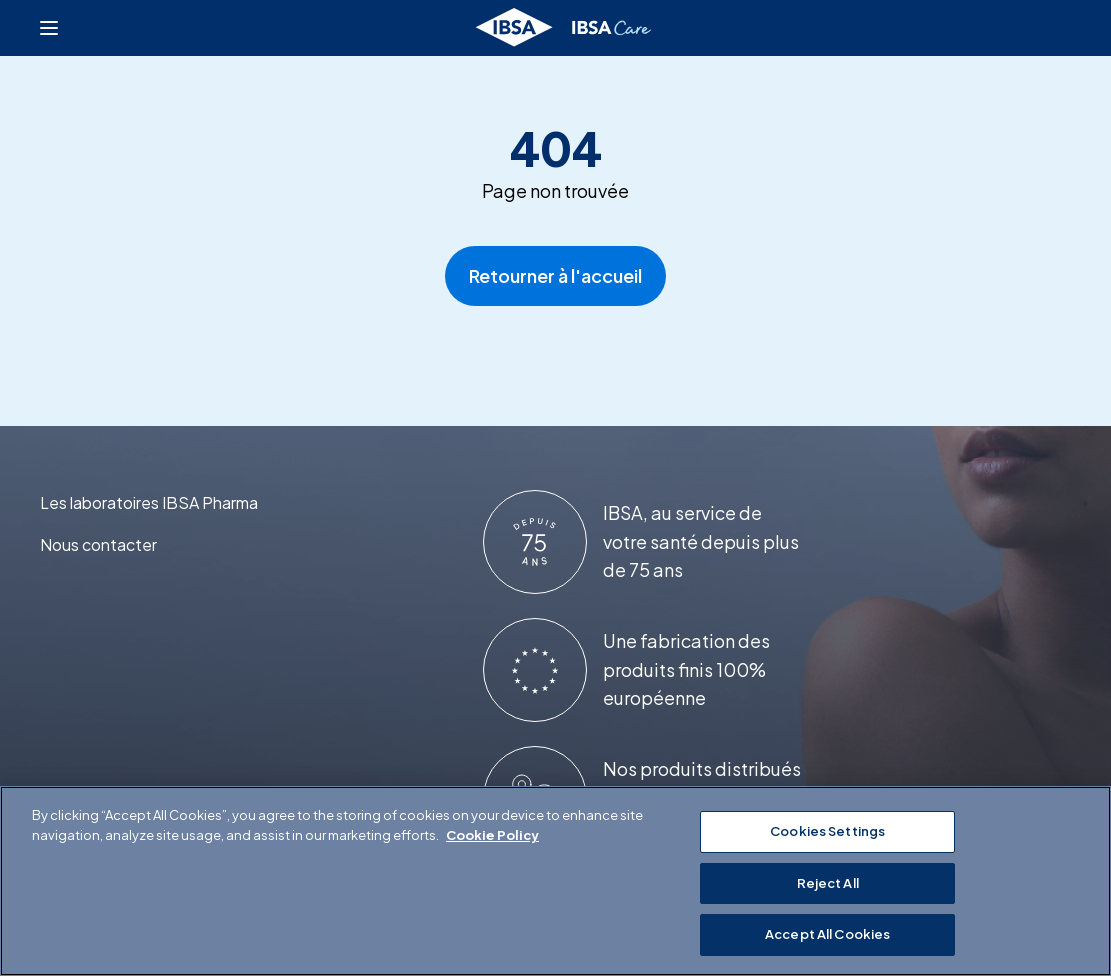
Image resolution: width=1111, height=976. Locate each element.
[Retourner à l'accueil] (564, 28)
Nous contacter (98, 544)
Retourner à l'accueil (555, 275)
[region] (555, 881)
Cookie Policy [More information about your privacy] (492, 835)
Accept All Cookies (827, 934)
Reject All (828, 883)
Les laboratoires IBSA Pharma (149, 502)
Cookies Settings (827, 831)
